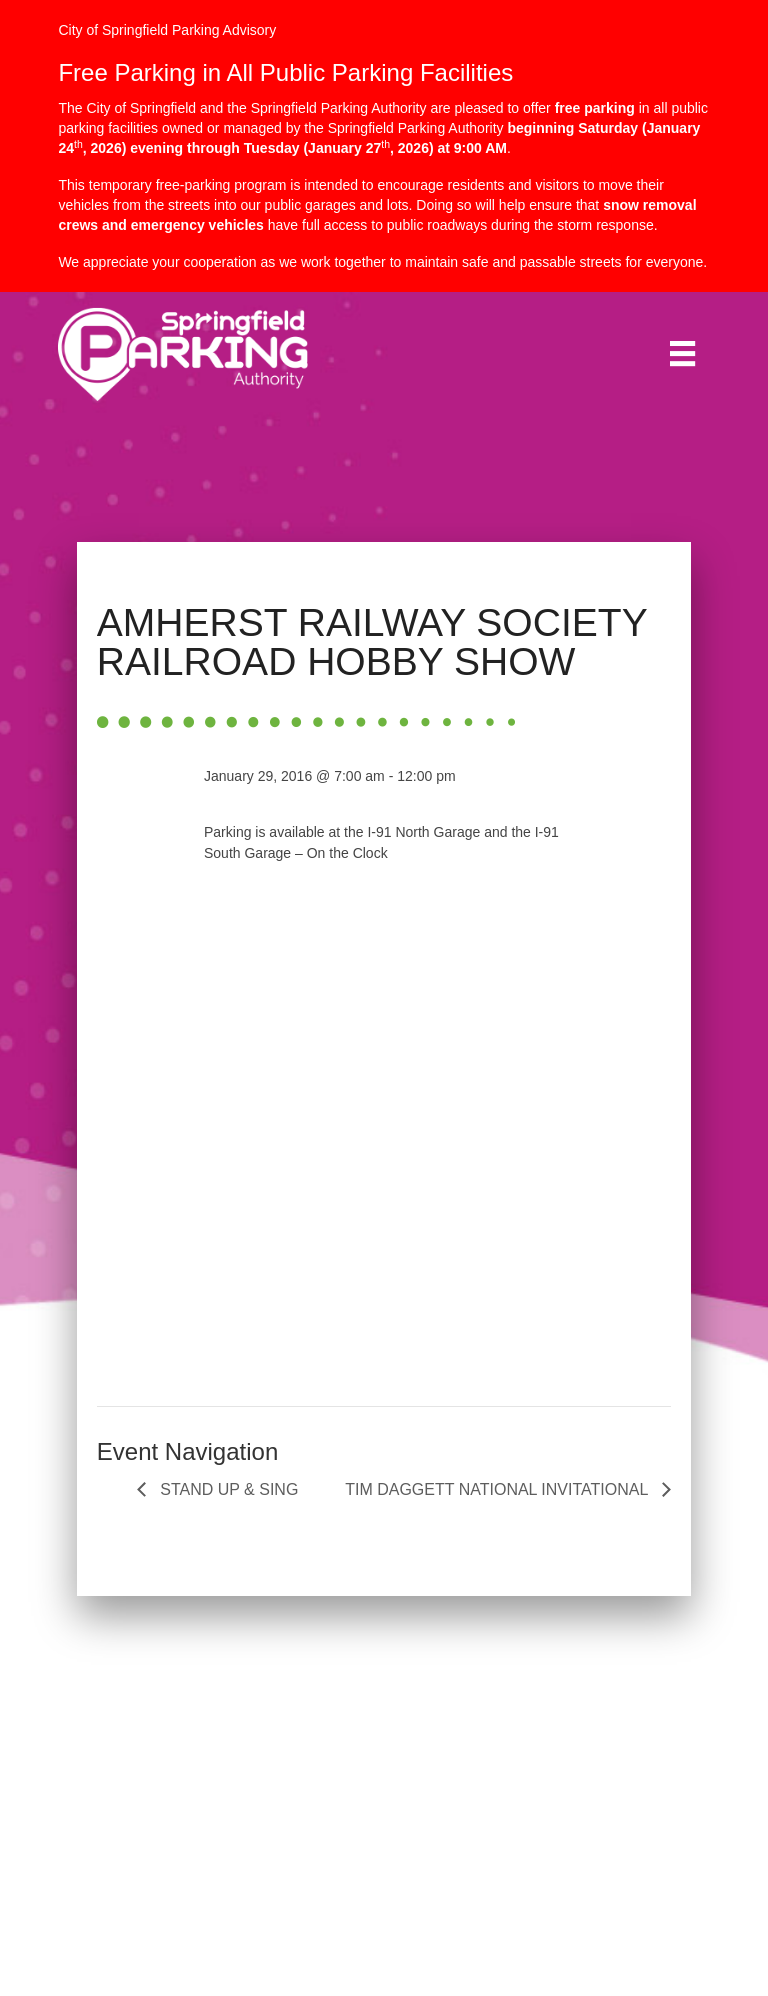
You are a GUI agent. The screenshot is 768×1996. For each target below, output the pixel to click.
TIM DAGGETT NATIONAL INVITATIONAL (498, 1489)
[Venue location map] (384, 1186)
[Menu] (682, 353)
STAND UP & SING (227, 1489)
